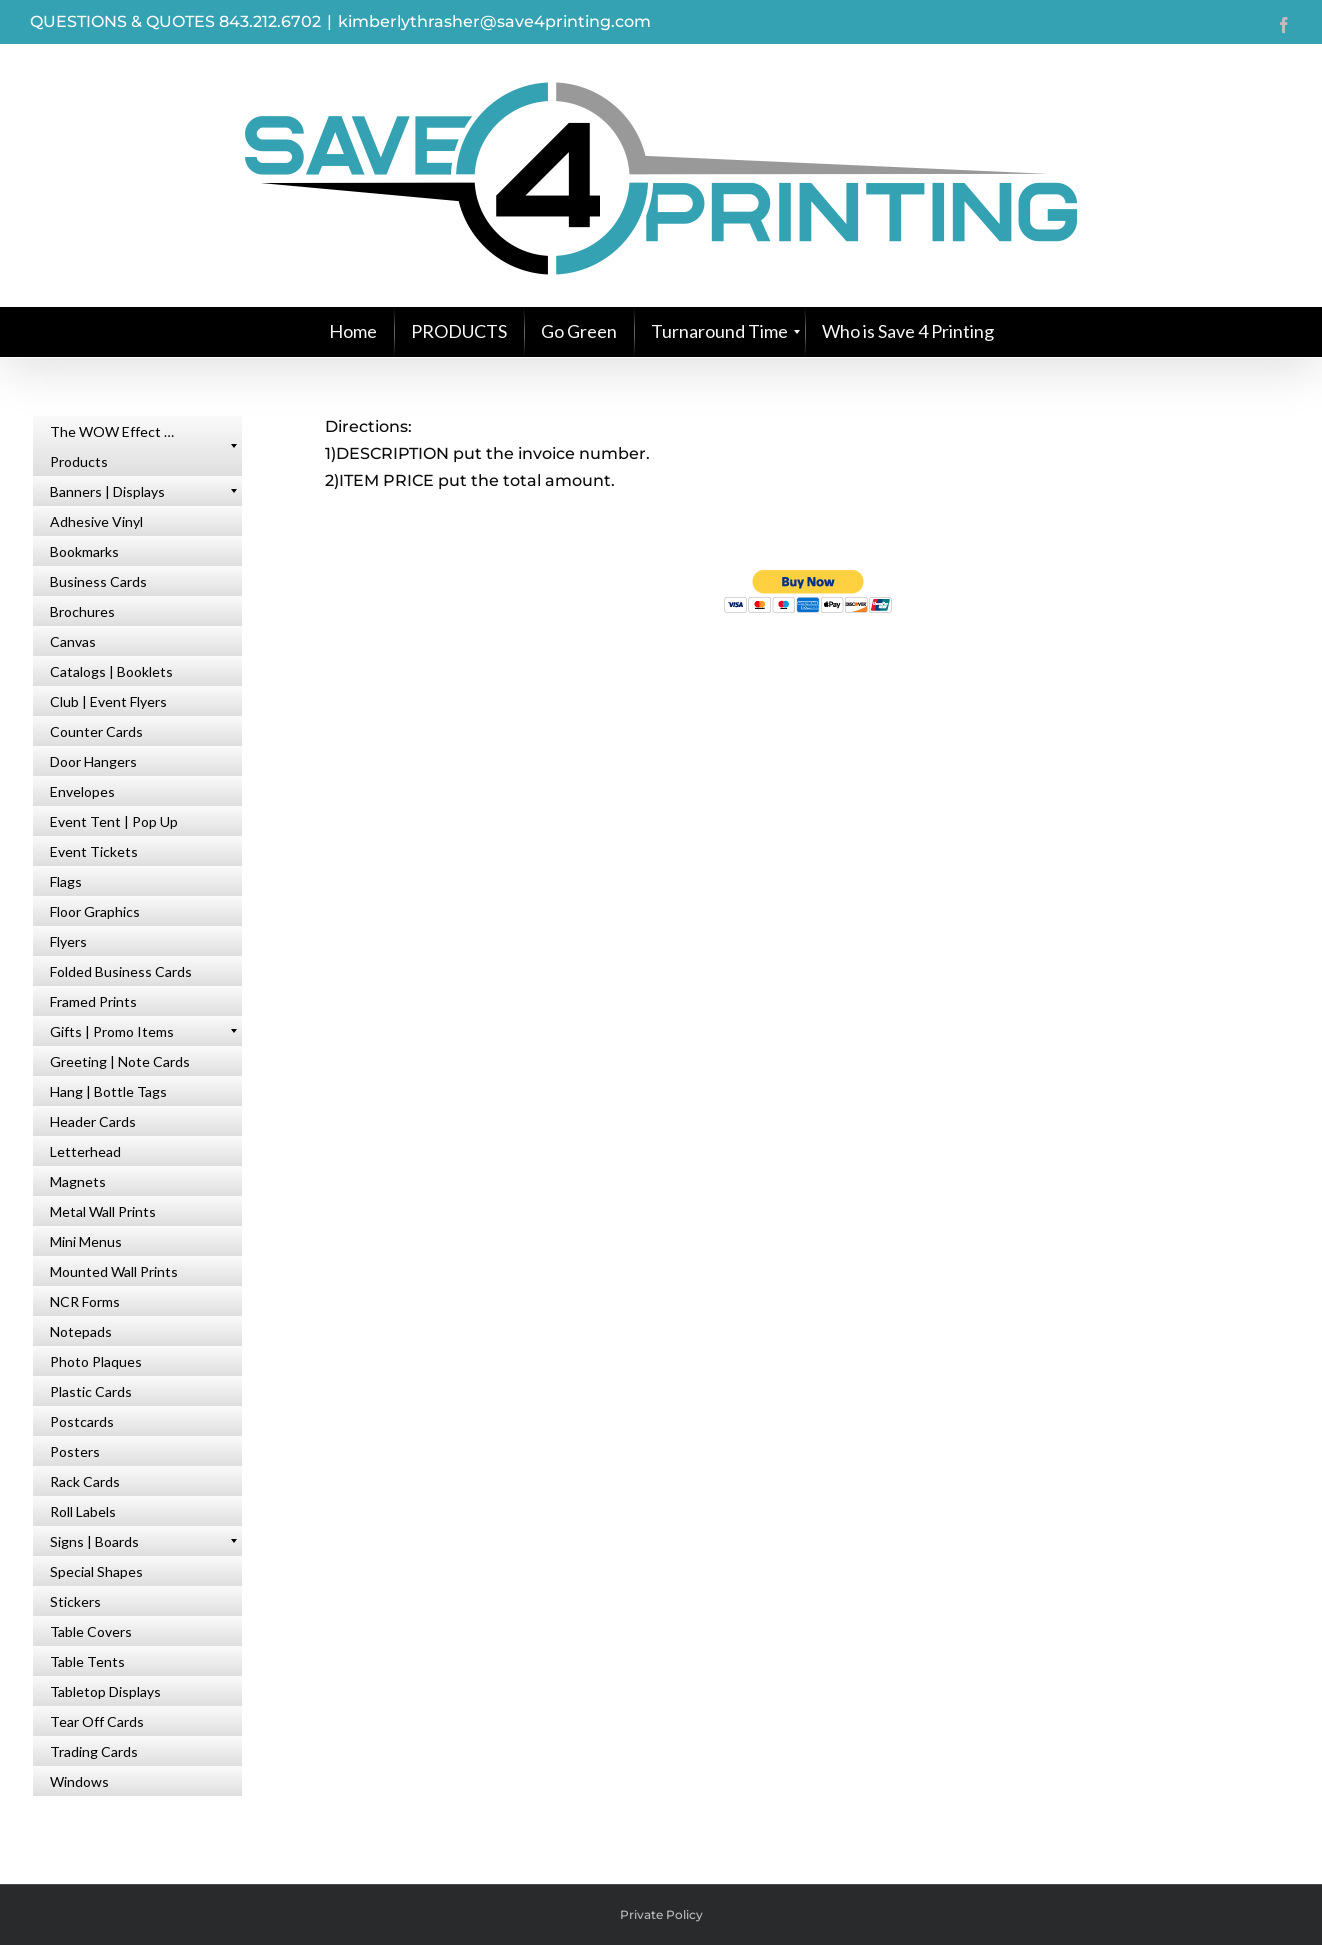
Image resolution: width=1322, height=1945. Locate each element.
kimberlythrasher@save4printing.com (494, 21)
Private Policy (661, 1914)
